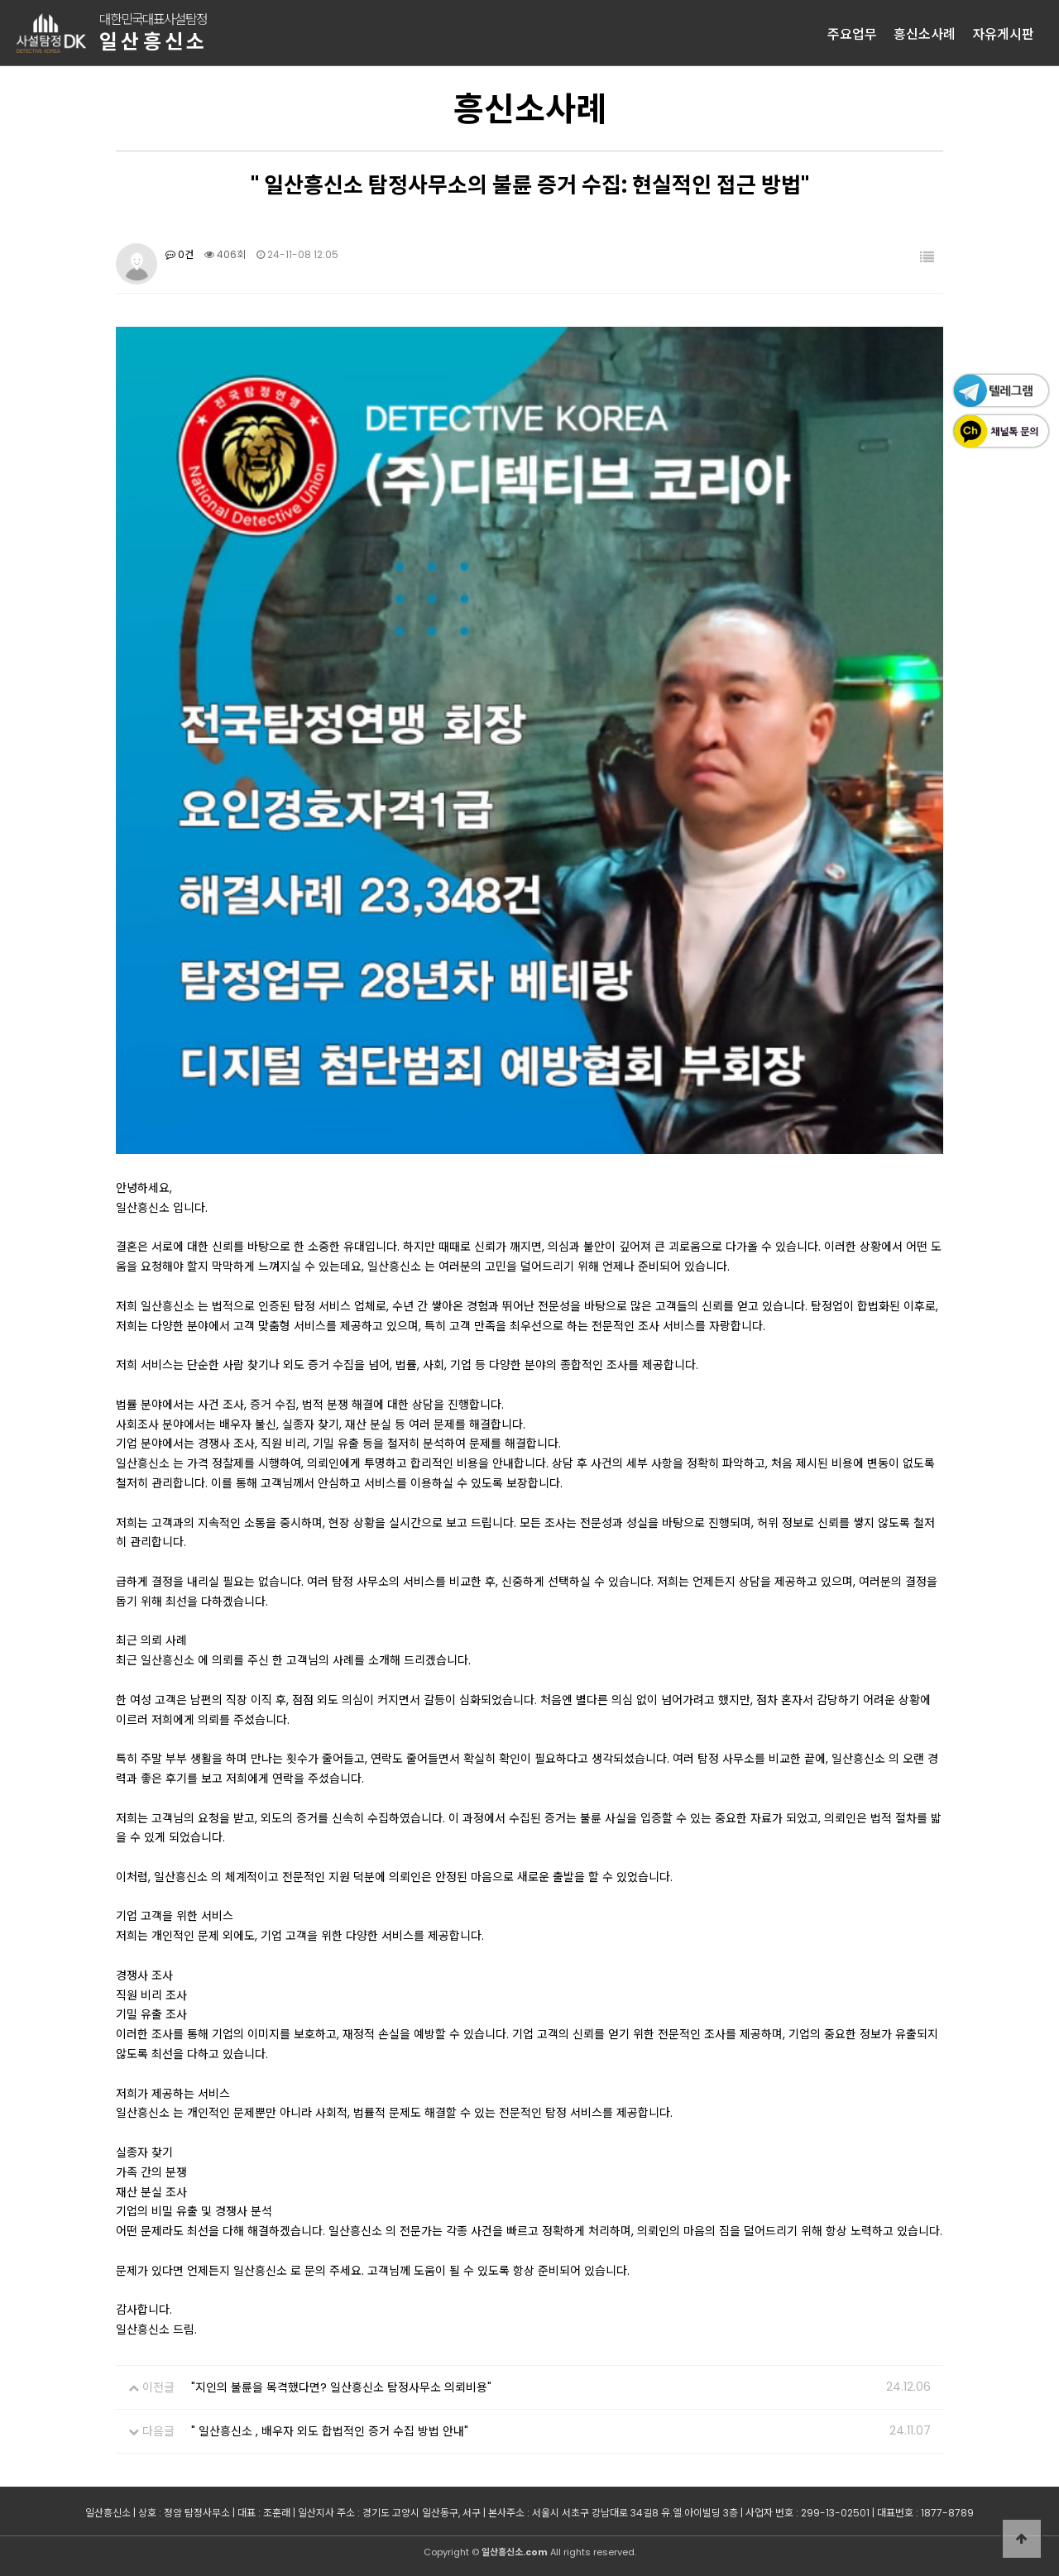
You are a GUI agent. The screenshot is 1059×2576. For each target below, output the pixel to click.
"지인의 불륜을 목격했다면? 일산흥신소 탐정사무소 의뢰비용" (341, 2387)
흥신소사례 (925, 33)
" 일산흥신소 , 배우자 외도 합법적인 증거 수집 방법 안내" (329, 2431)
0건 (179, 254)
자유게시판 (1003, 33)
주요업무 (852, 33)
